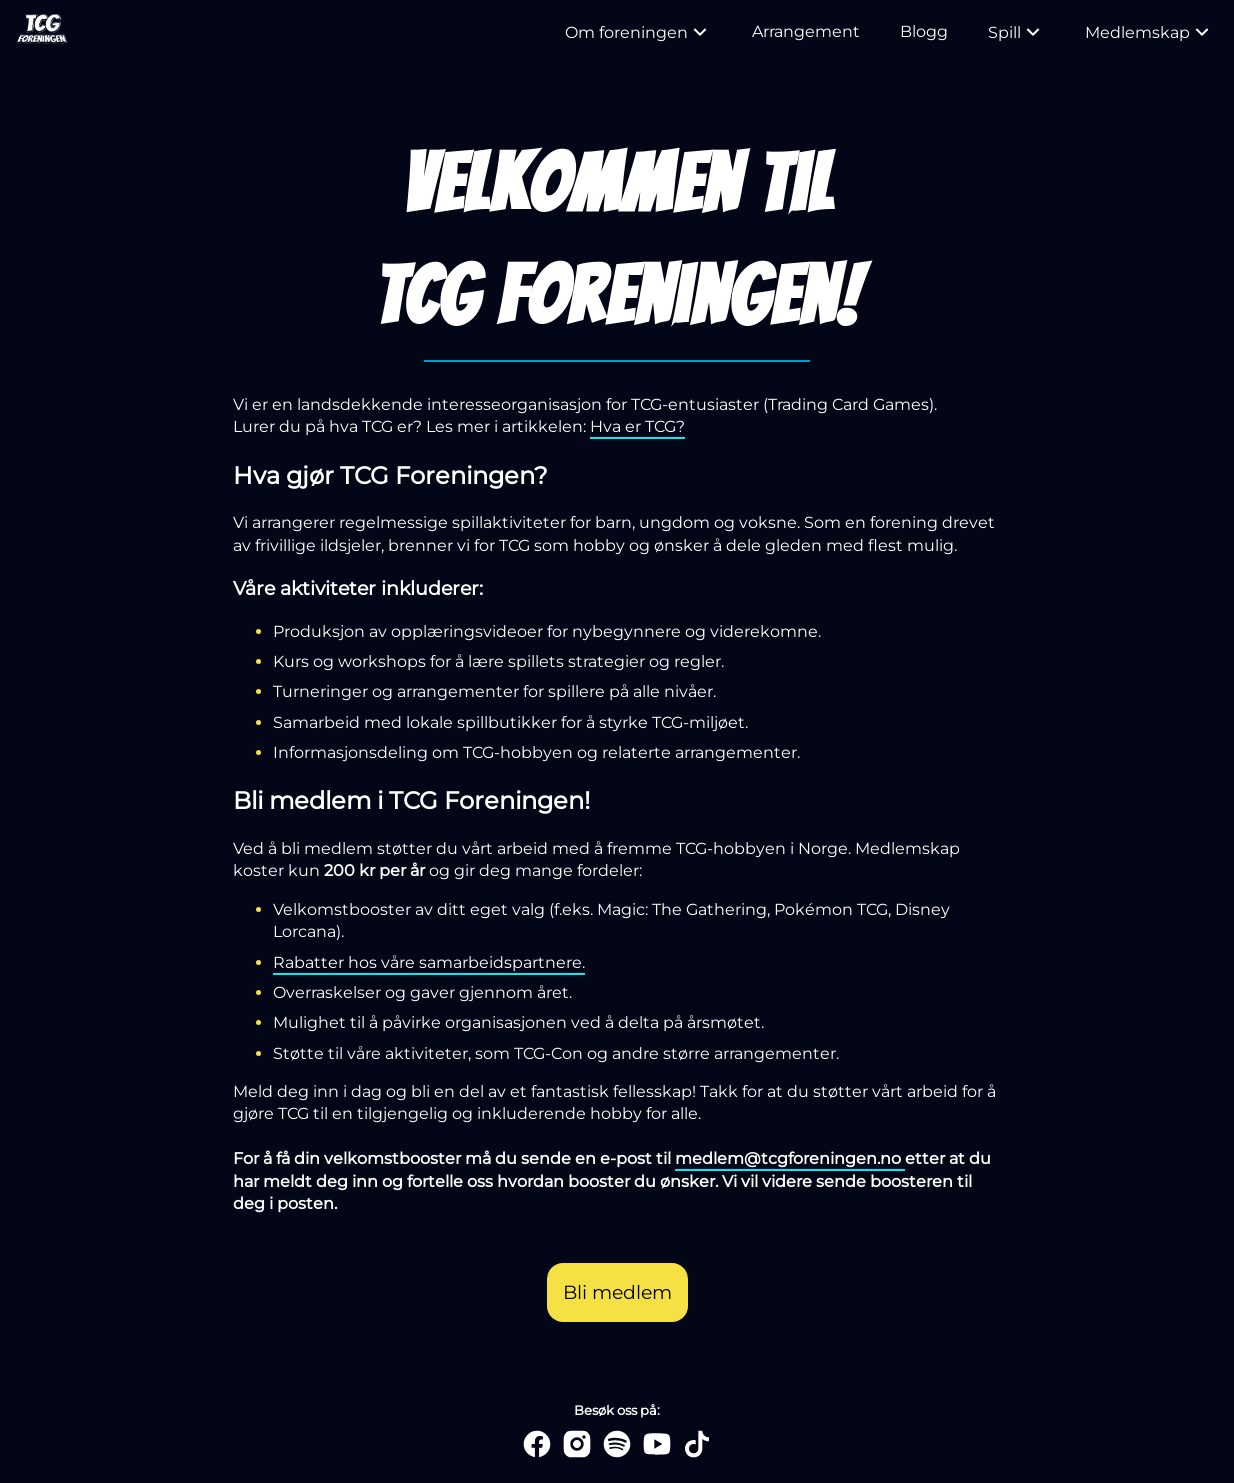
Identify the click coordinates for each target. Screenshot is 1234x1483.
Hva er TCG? (637, 426)
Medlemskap (1149, 32)
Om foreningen (638, 32)
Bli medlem (617, 1292)
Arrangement (806, 31)
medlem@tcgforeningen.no (790, 1158)
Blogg (924, 31)
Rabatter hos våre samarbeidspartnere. (429, 962)
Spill (1016, 32)
